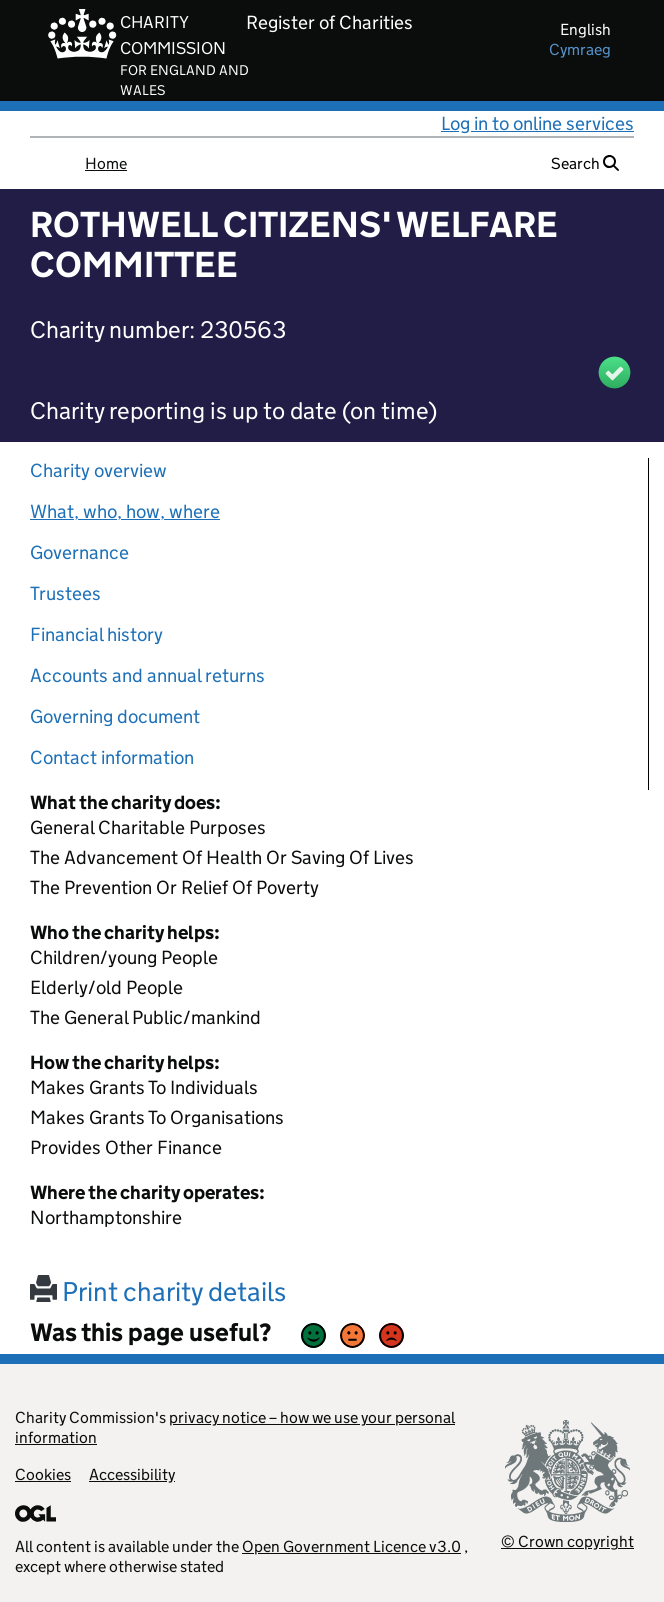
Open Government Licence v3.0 (351, 1546)
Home (106, 163)
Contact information (112, 757)
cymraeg (580, 49)
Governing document (115, 716)
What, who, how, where (125, 511)
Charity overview (98, 470)
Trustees (65, 593)
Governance (79, 552)
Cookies (43, 1474)
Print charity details (158, 1291)
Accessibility (132, 1474)
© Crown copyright (567, 1541)
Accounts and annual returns (147, 675)
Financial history (96, 634)
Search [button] (585, 163)
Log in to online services (537, 123)
